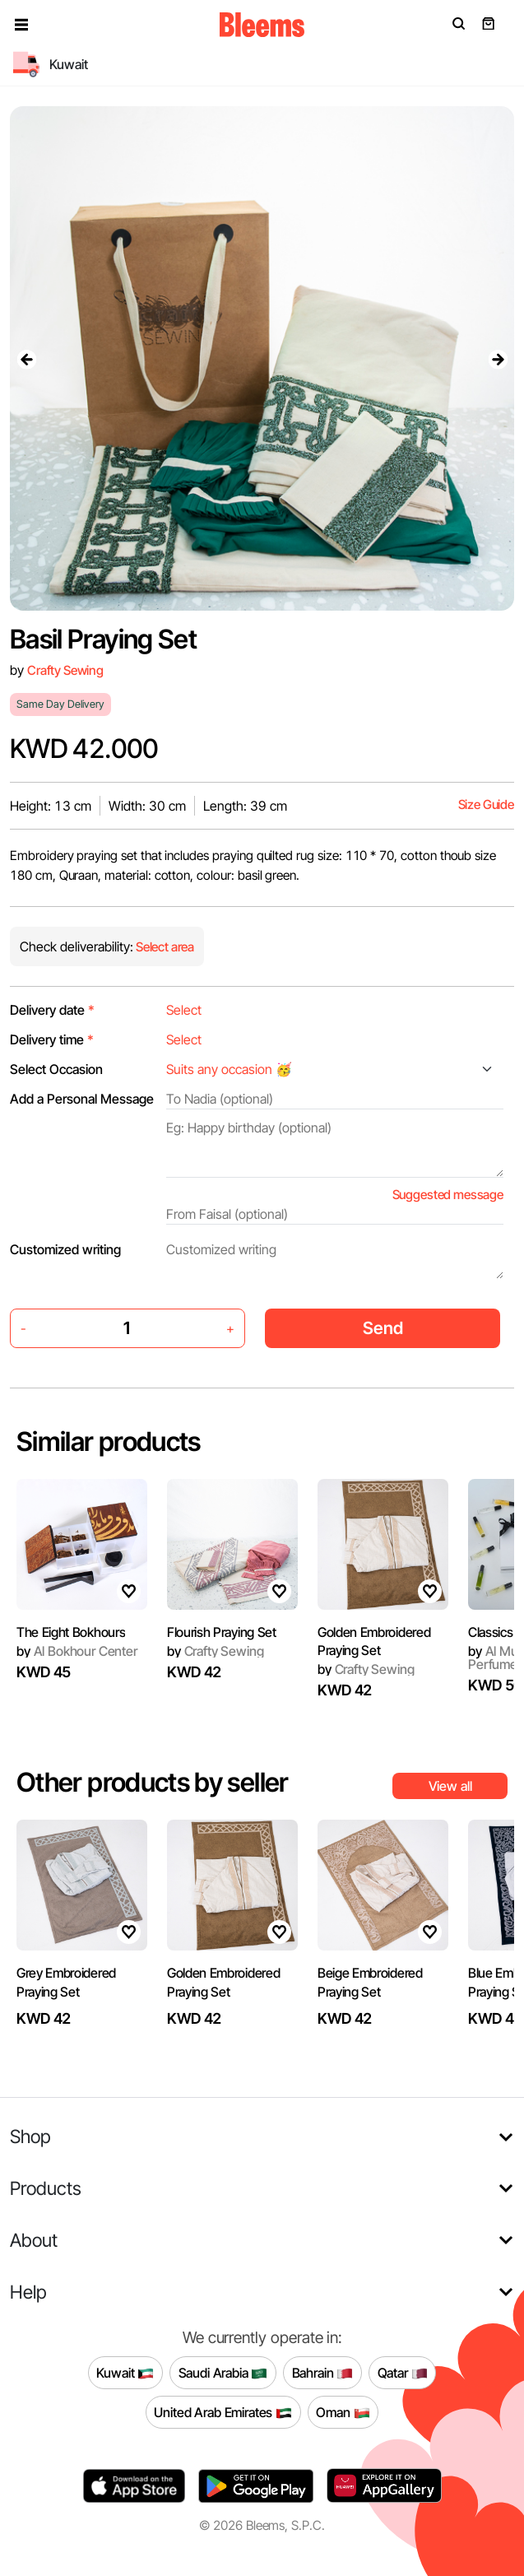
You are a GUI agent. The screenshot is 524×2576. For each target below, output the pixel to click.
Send (383, 1328)
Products (45, 2188)
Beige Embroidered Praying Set (370, 1982)
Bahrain (323, 2373)
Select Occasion (56, 1069)
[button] (21, 25)
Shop (30, 2136)
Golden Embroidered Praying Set (374, 1641)
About (34, 2240)
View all (450, 1786)
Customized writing (65, 1249)
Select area (163, 947)
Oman (342, 2412)
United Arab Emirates (223, 2412)
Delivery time (52, 1039)
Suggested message (447, 1194)
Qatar (403, 2373)
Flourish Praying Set (221, 1632)
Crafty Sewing (65, 670)
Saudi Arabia (223, 2373)
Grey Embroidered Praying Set (66, 1982)
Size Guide (486, 804)
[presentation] (26, 359)
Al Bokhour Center (76, 1651)
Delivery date (52, 1010)
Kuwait (125, 2373)
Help (28, 2292)
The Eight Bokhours (70, 1632)
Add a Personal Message (82, 1098)
